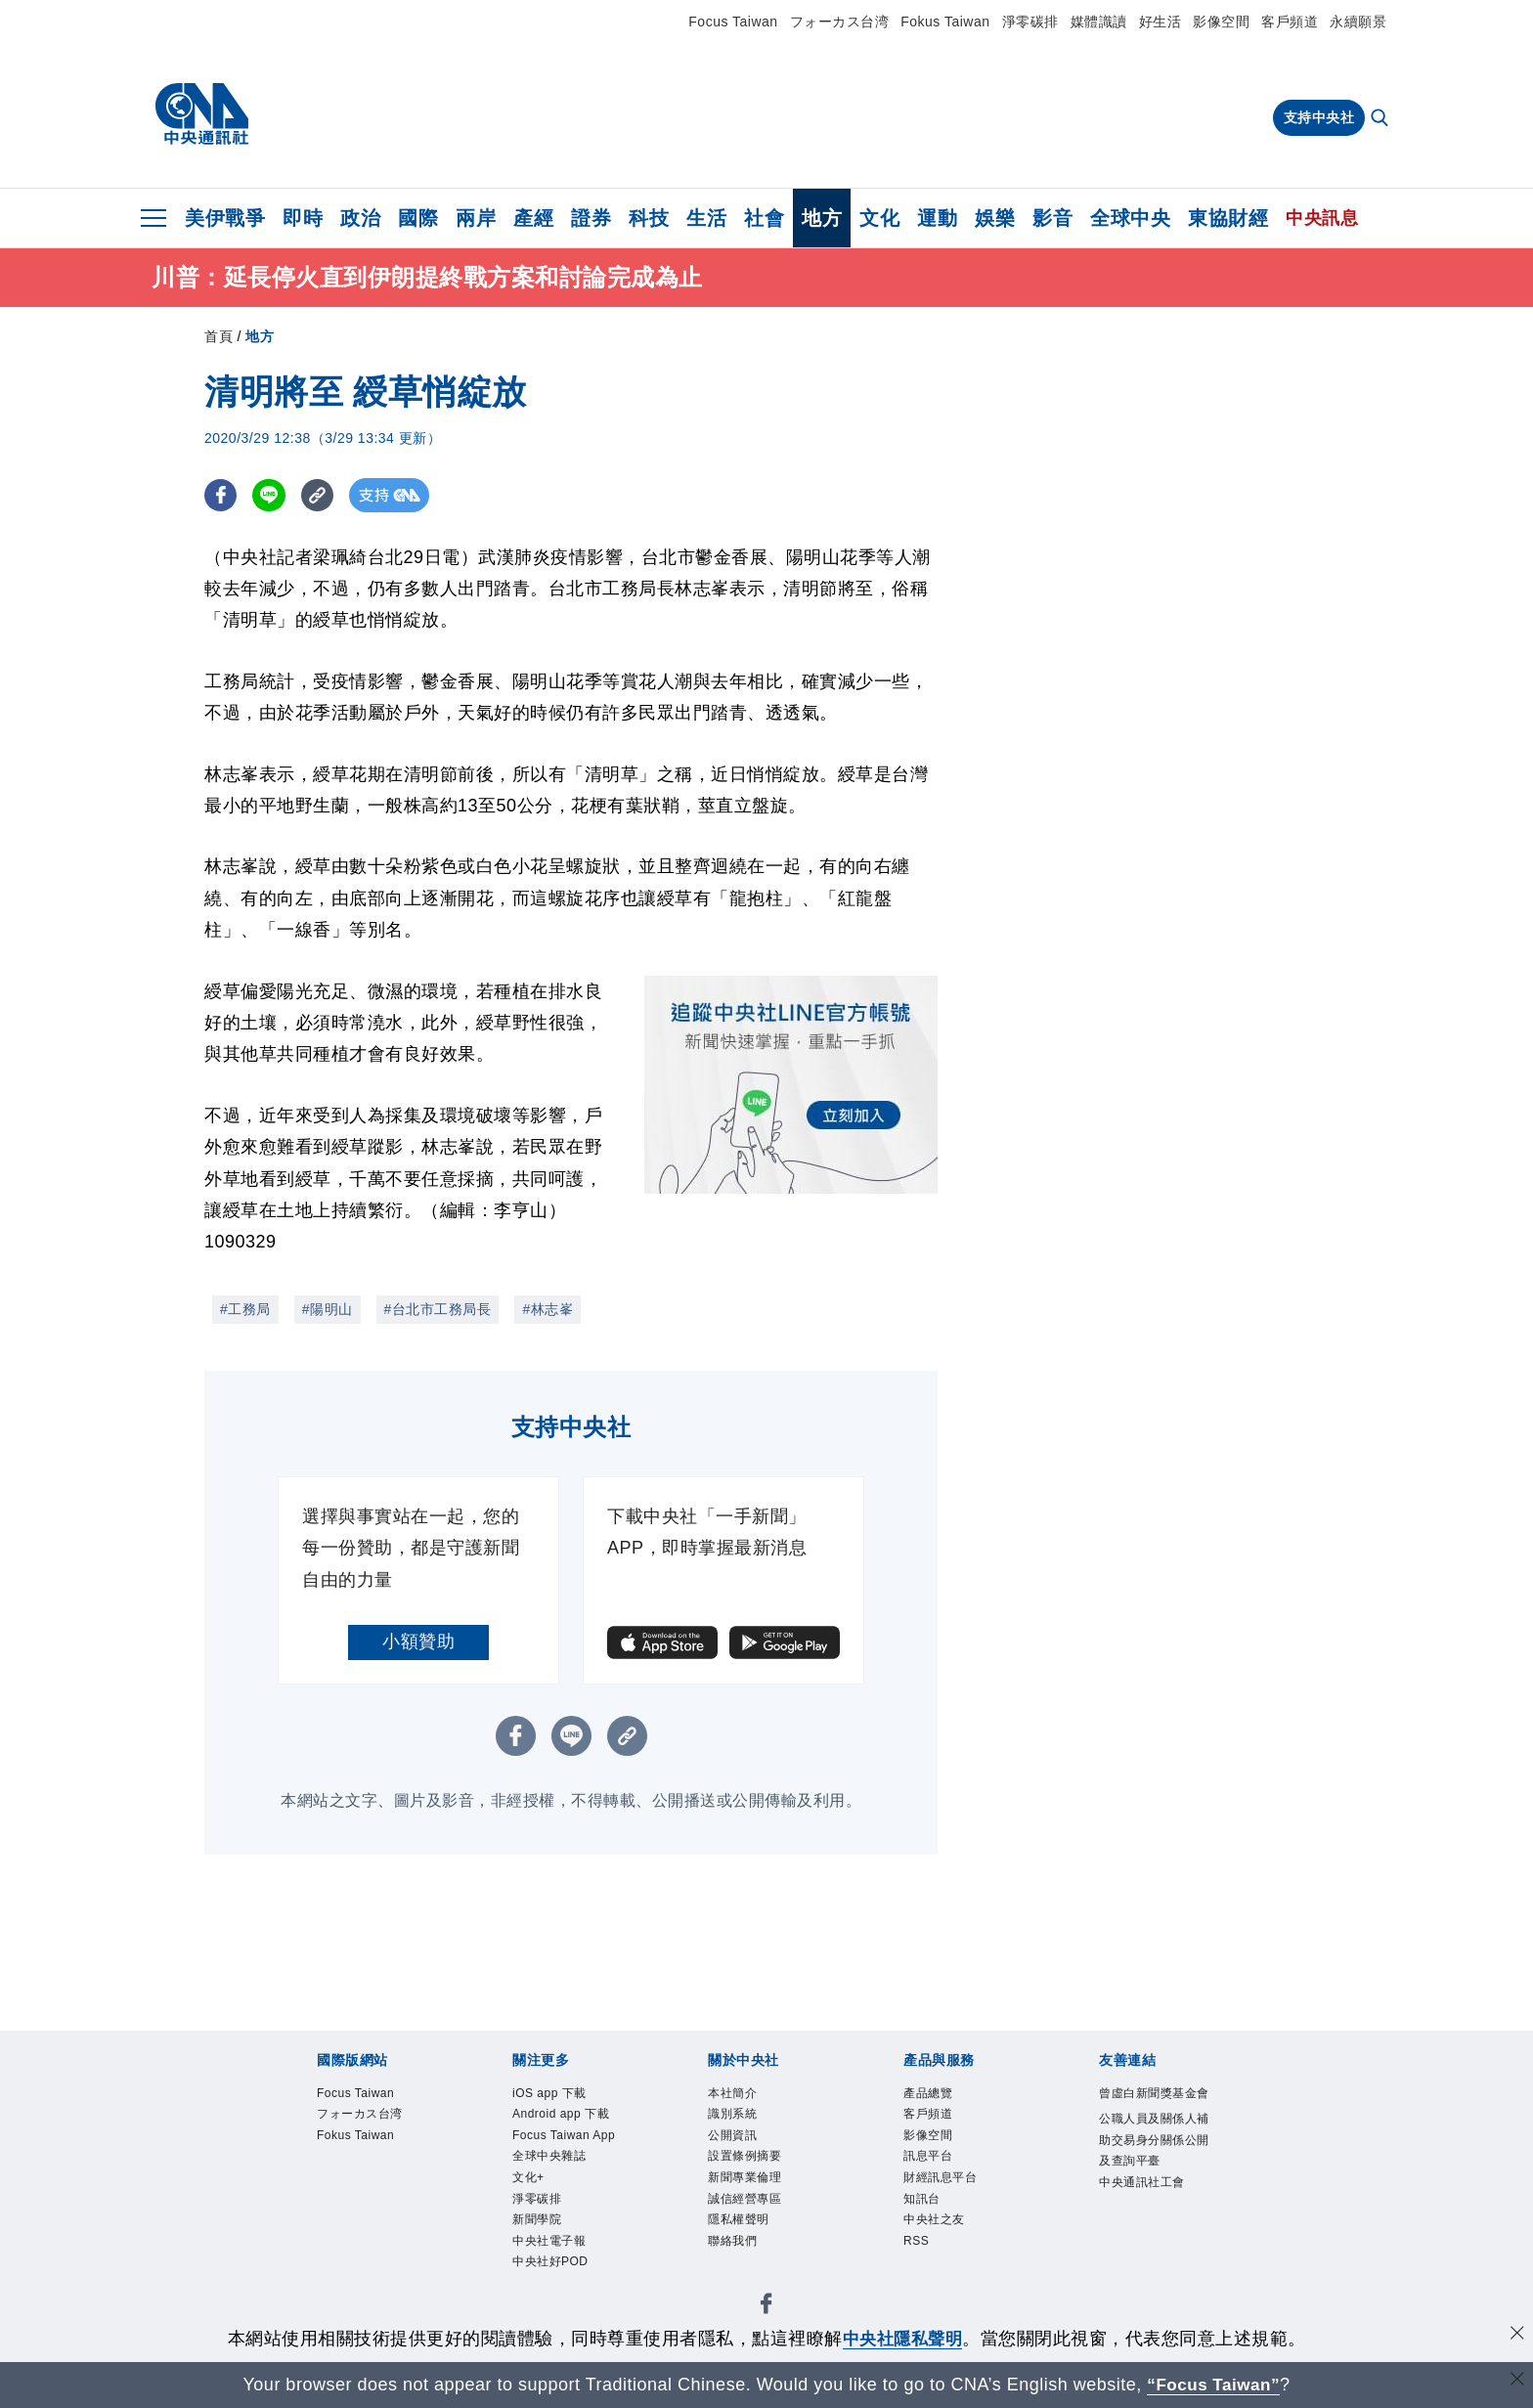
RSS (917, 2251)
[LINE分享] (271, 498)
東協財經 (1228, 218)
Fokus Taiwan (944, 21)
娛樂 (995, 218)
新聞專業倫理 (747, 2184)
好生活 (1160, 21)
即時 (303, 218)
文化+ (529, 2184)
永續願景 (1358, 21)
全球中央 (1130, 218)
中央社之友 (936, 2229)
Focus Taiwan (732, 21)
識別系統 (734, 2118)
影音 (1052, 218)
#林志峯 (547, 1312)
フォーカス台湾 (840, 21)
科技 (649, 218)
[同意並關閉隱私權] (1516, 2336)
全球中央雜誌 (551, 2163)
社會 (764, 218)
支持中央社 (1319, 117)
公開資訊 (734, 2140)
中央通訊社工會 (1145, 2211)
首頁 (218, 339)
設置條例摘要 (747, 2163)
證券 (591, 218)
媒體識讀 (1099, 21)
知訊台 (923, 2207)
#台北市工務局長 (438, 1312)
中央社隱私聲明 (902, 2338)
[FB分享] (221, 498)
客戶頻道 (1289, 21)
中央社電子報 (551, 2251)
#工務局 (245, 1312)
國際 (418, 218)
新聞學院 (538, 2229)
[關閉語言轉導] (1516, 2382)
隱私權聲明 (741, 2229)
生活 (706, 218)
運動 (937, 218)
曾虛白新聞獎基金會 (1151, 2106)
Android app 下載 (564, 2118)
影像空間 (1221, 21)
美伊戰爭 (225, 218)
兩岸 (476, 218)
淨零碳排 (1030, 21)
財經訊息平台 (943, 2184)
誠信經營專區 (747, 2207)
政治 (360, 218)
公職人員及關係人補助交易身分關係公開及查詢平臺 (1151, 2166)
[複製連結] (321, 498)
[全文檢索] (1381, 119)
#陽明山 (327, 1312)
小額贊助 (418, 1644)
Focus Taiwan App (567, 2140)
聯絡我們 (734, 2251)
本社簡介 (734, 2095)
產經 (533, 218)
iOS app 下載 (551, 2095)
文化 (879, 218)
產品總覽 (929, 2095)
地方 (822, 218)
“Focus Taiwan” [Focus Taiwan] (1214, 2384)
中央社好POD (553, 2273)
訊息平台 (929, 2163)
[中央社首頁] (201, 114)
